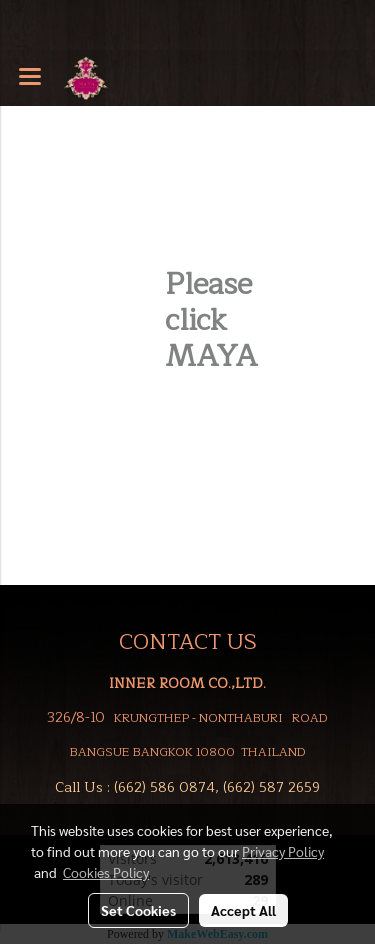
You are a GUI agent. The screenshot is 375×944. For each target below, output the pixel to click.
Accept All (243, 910)
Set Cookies (138, 910)
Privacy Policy (283, 851)
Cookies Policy (106, 872)
